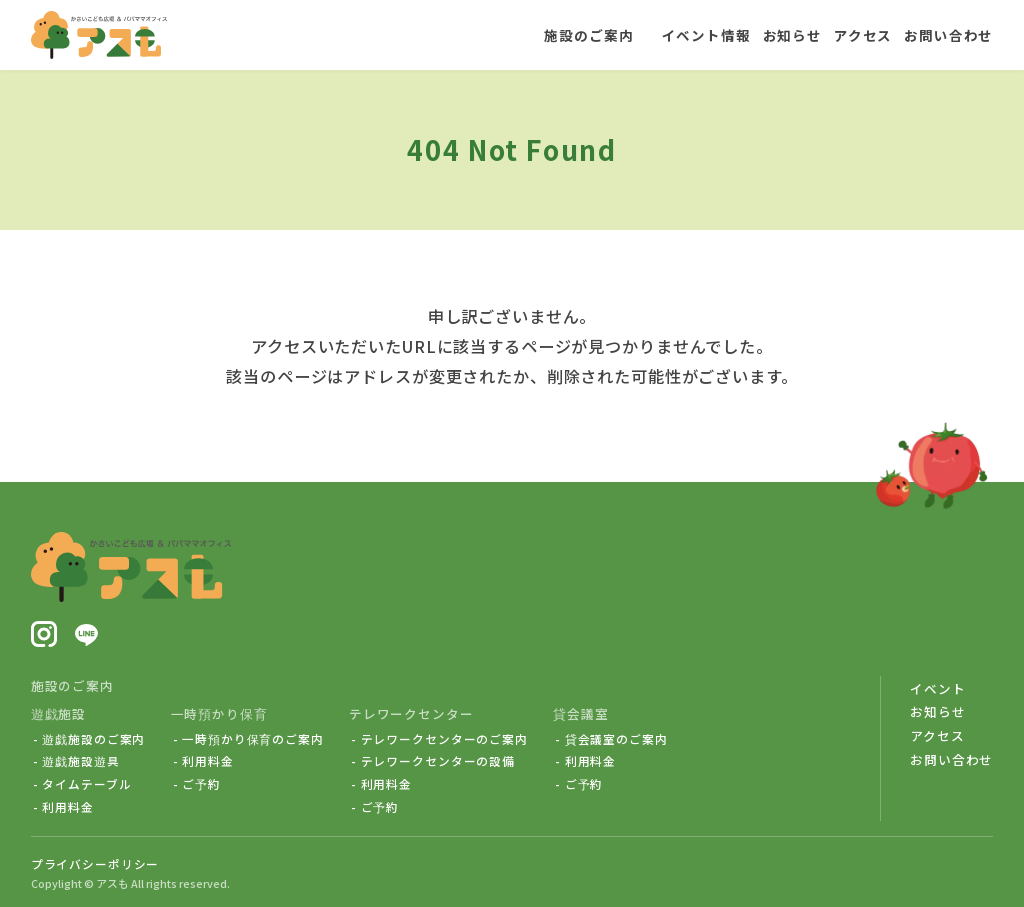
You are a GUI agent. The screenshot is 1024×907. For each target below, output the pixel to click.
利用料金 (67, 807)
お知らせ (937, 711)
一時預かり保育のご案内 (253, 739)
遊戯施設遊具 (80, 761)
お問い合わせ (951, 759)
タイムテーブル (86, 784)
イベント (937, 688)
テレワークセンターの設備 (438, 761)
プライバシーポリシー (95, 863)
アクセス (937, 735)
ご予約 (201, 784)
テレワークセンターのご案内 (444, 739)
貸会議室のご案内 (616, 739)
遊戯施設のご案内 (93, 739)
